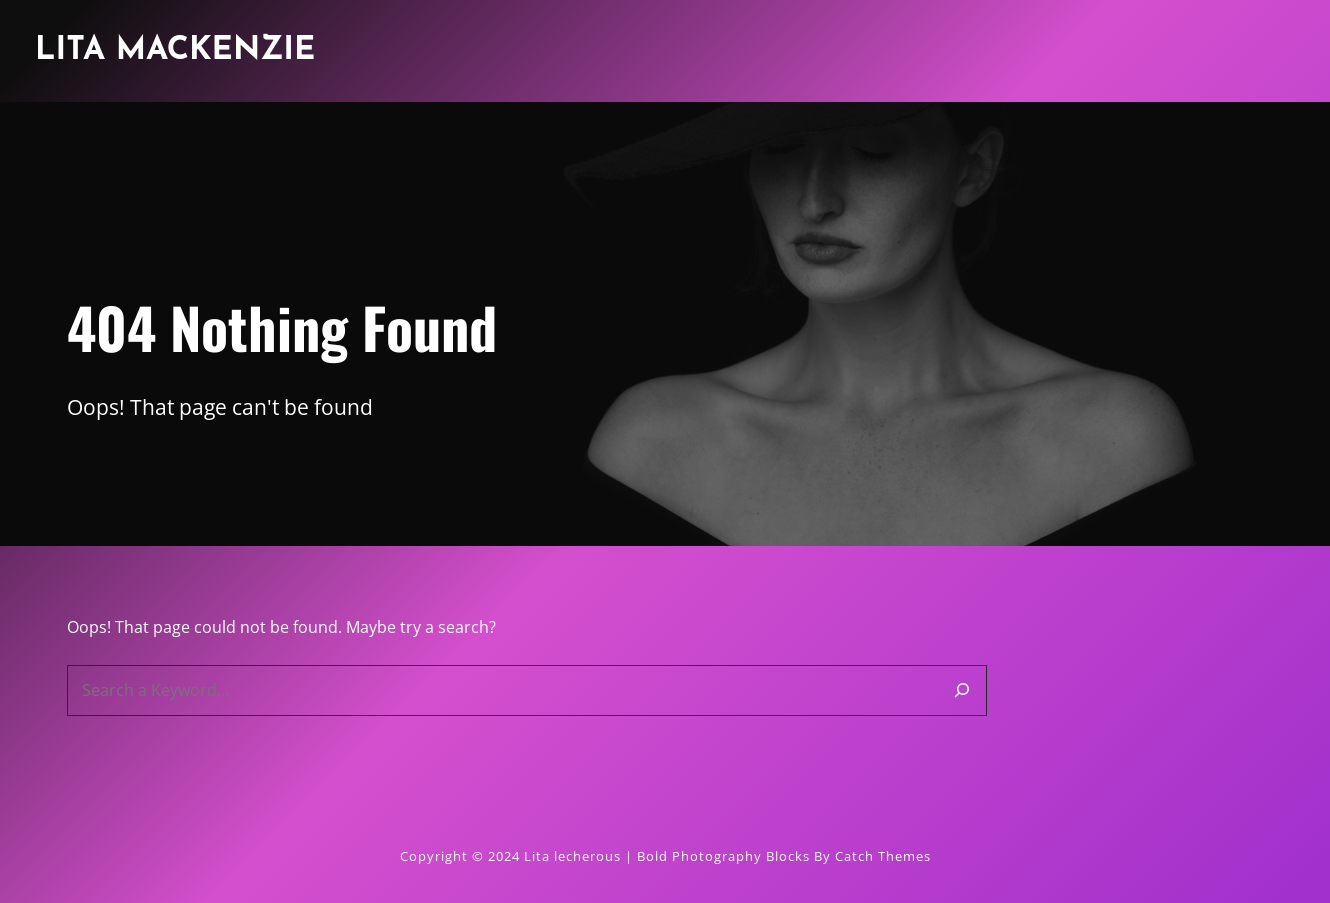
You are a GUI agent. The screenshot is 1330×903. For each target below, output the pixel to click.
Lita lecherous (572, 856)
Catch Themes (883, 856)
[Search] (962, 690)
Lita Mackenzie (175, 51)
